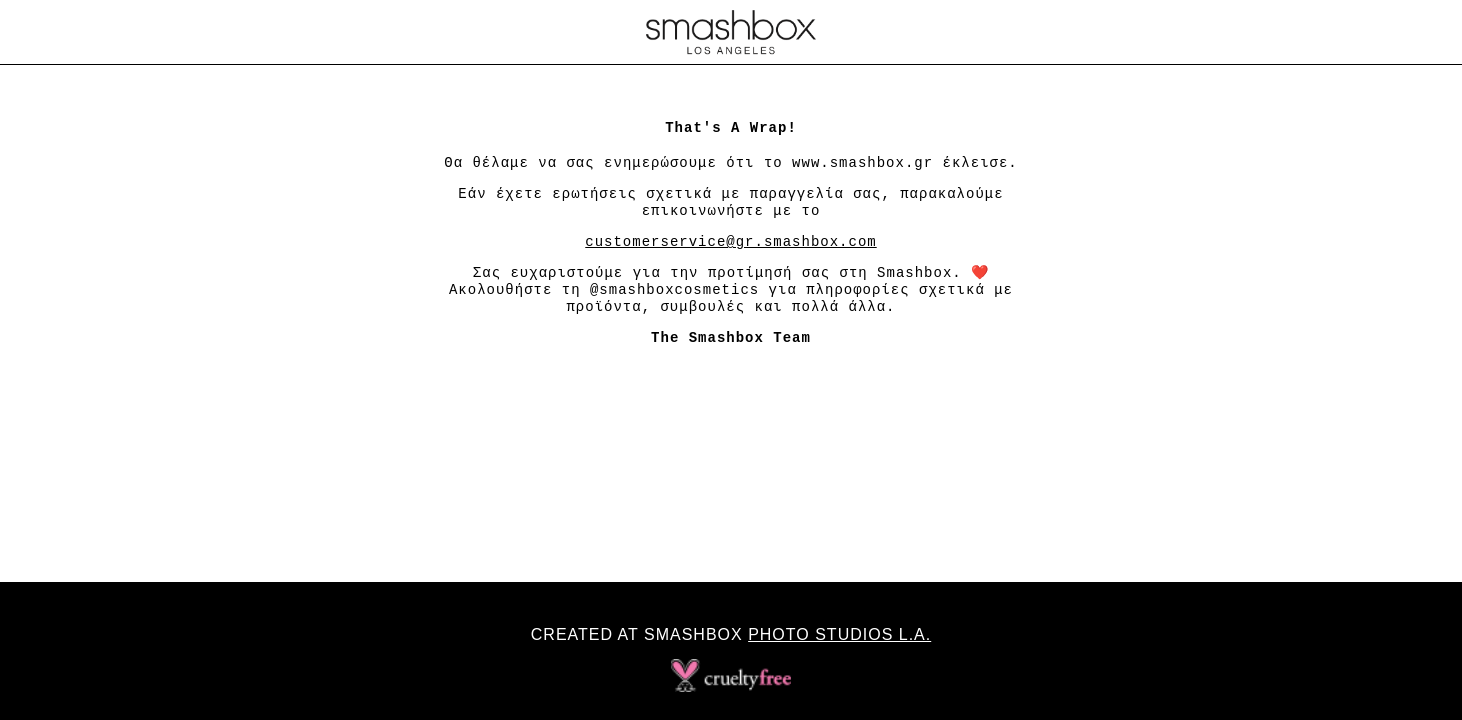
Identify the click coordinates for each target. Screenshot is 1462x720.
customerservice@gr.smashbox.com (730, 242)
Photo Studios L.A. (839, 634)
